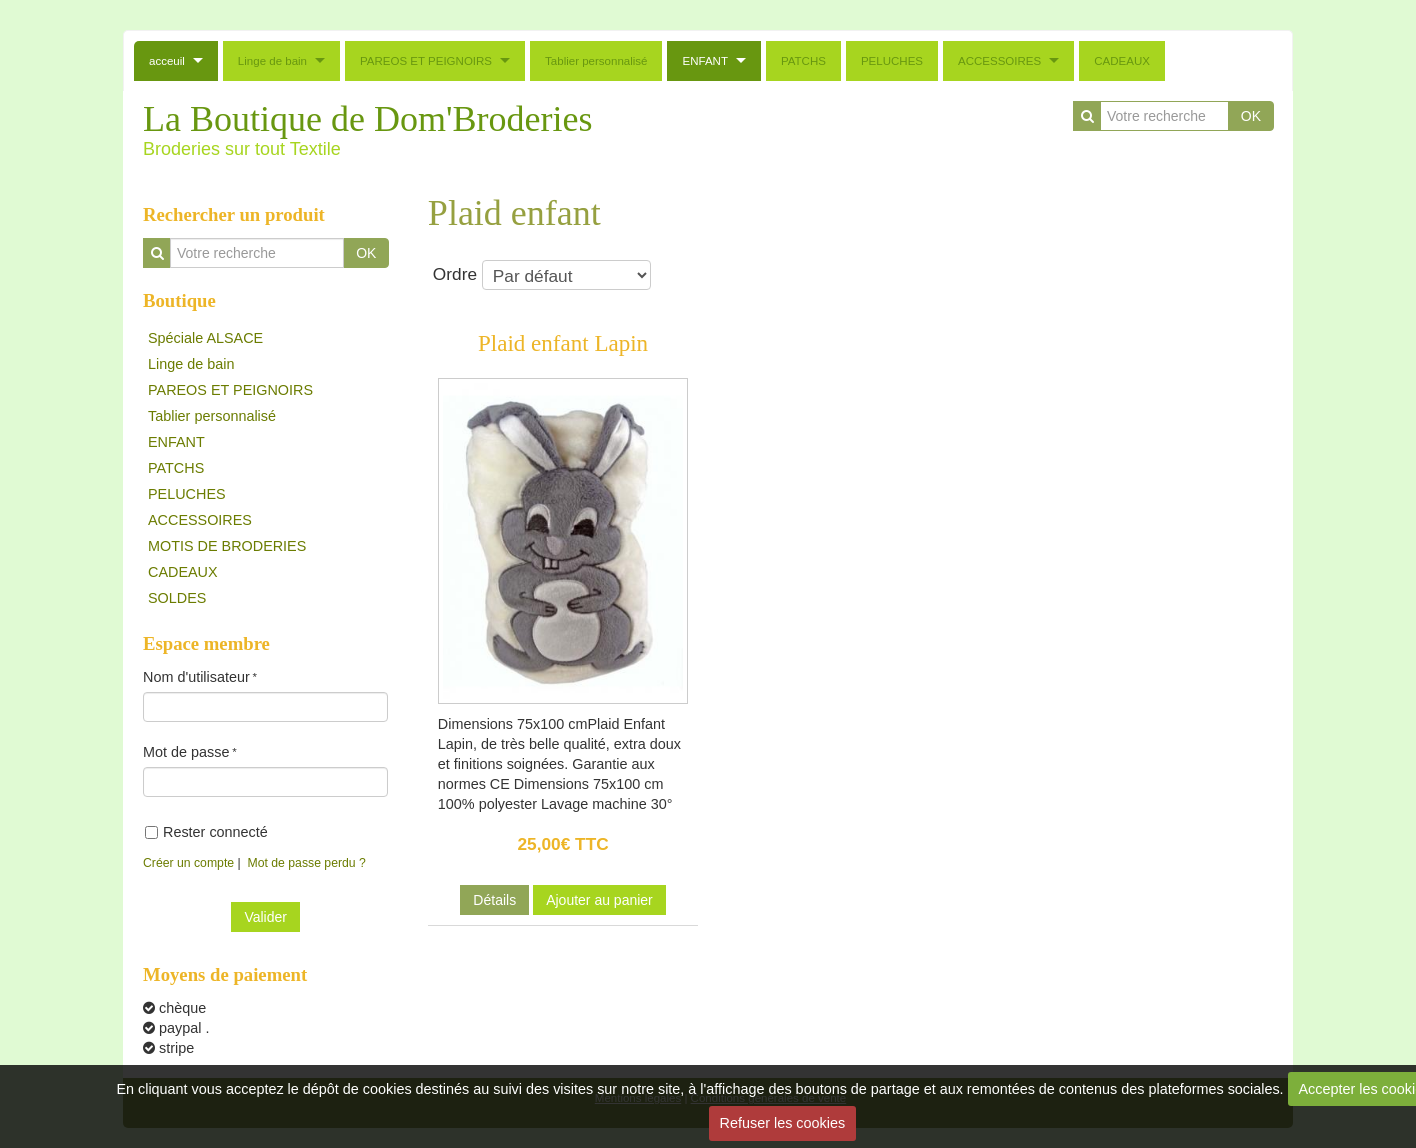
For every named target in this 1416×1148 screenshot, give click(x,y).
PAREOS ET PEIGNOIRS (426, 61)
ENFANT (704, 61)
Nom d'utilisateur (196, 677)
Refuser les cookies (783, 1123)
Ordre (542, 275)
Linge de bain (272, 61)
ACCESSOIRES (999, 61)
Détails (494, 900)
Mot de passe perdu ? (307, 863)
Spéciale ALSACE (205, 338)
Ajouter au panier (599, 900)
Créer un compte (188, 863)
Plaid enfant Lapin (563, 343)
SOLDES (177, 598)
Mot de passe (186, 752)
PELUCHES (892, 61)
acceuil (167, 61)
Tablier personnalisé (596, 61)
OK (1251, 116)
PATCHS (803, 61)
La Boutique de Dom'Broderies (367, 119)
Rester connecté (206, 832)
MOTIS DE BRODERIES (227, 546)
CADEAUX (1122, 61)
